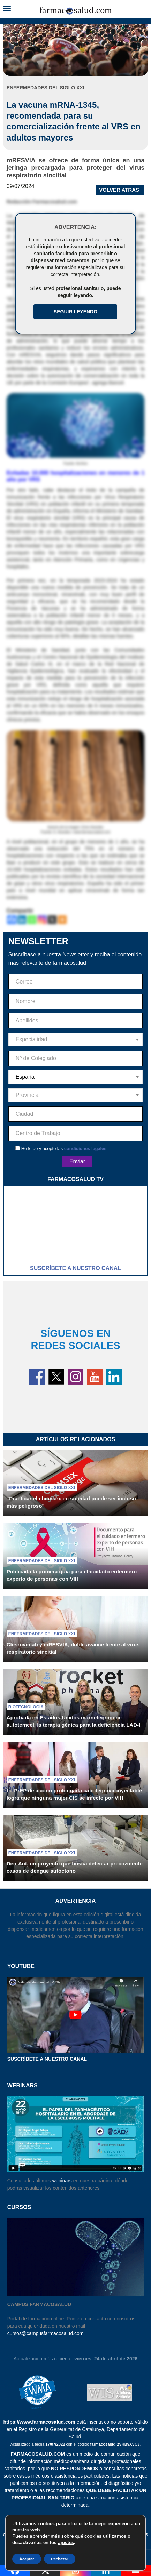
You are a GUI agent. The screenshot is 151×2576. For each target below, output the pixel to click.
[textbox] (76, 1039)
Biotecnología (26, 1706)
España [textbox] (25, 1077)
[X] (52, 919)
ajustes (66, 2542)
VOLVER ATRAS (119, 190)
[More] (62, 919)
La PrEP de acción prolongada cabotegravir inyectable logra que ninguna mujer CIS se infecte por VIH (74, 1794)
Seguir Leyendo (75, 311)
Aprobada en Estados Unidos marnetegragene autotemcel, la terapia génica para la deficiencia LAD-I (73, 1721)
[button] (7, 9)
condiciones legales (85, 1148)
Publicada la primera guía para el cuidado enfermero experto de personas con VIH (72, 1575)
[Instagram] (42, 919)
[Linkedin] (21, 919)
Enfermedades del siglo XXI (41, 1487)
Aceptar (26, 2559)
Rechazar (59, 2559)
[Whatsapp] (32, 919)
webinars (62, 2180)
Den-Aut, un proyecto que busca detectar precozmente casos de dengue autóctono (75, 1867)
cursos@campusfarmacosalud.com (45, 2333)
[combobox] (75, 1039)
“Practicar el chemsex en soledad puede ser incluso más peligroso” (71, 1502)
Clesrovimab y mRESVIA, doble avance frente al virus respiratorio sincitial (73, 1648)
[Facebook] (11, 919)
